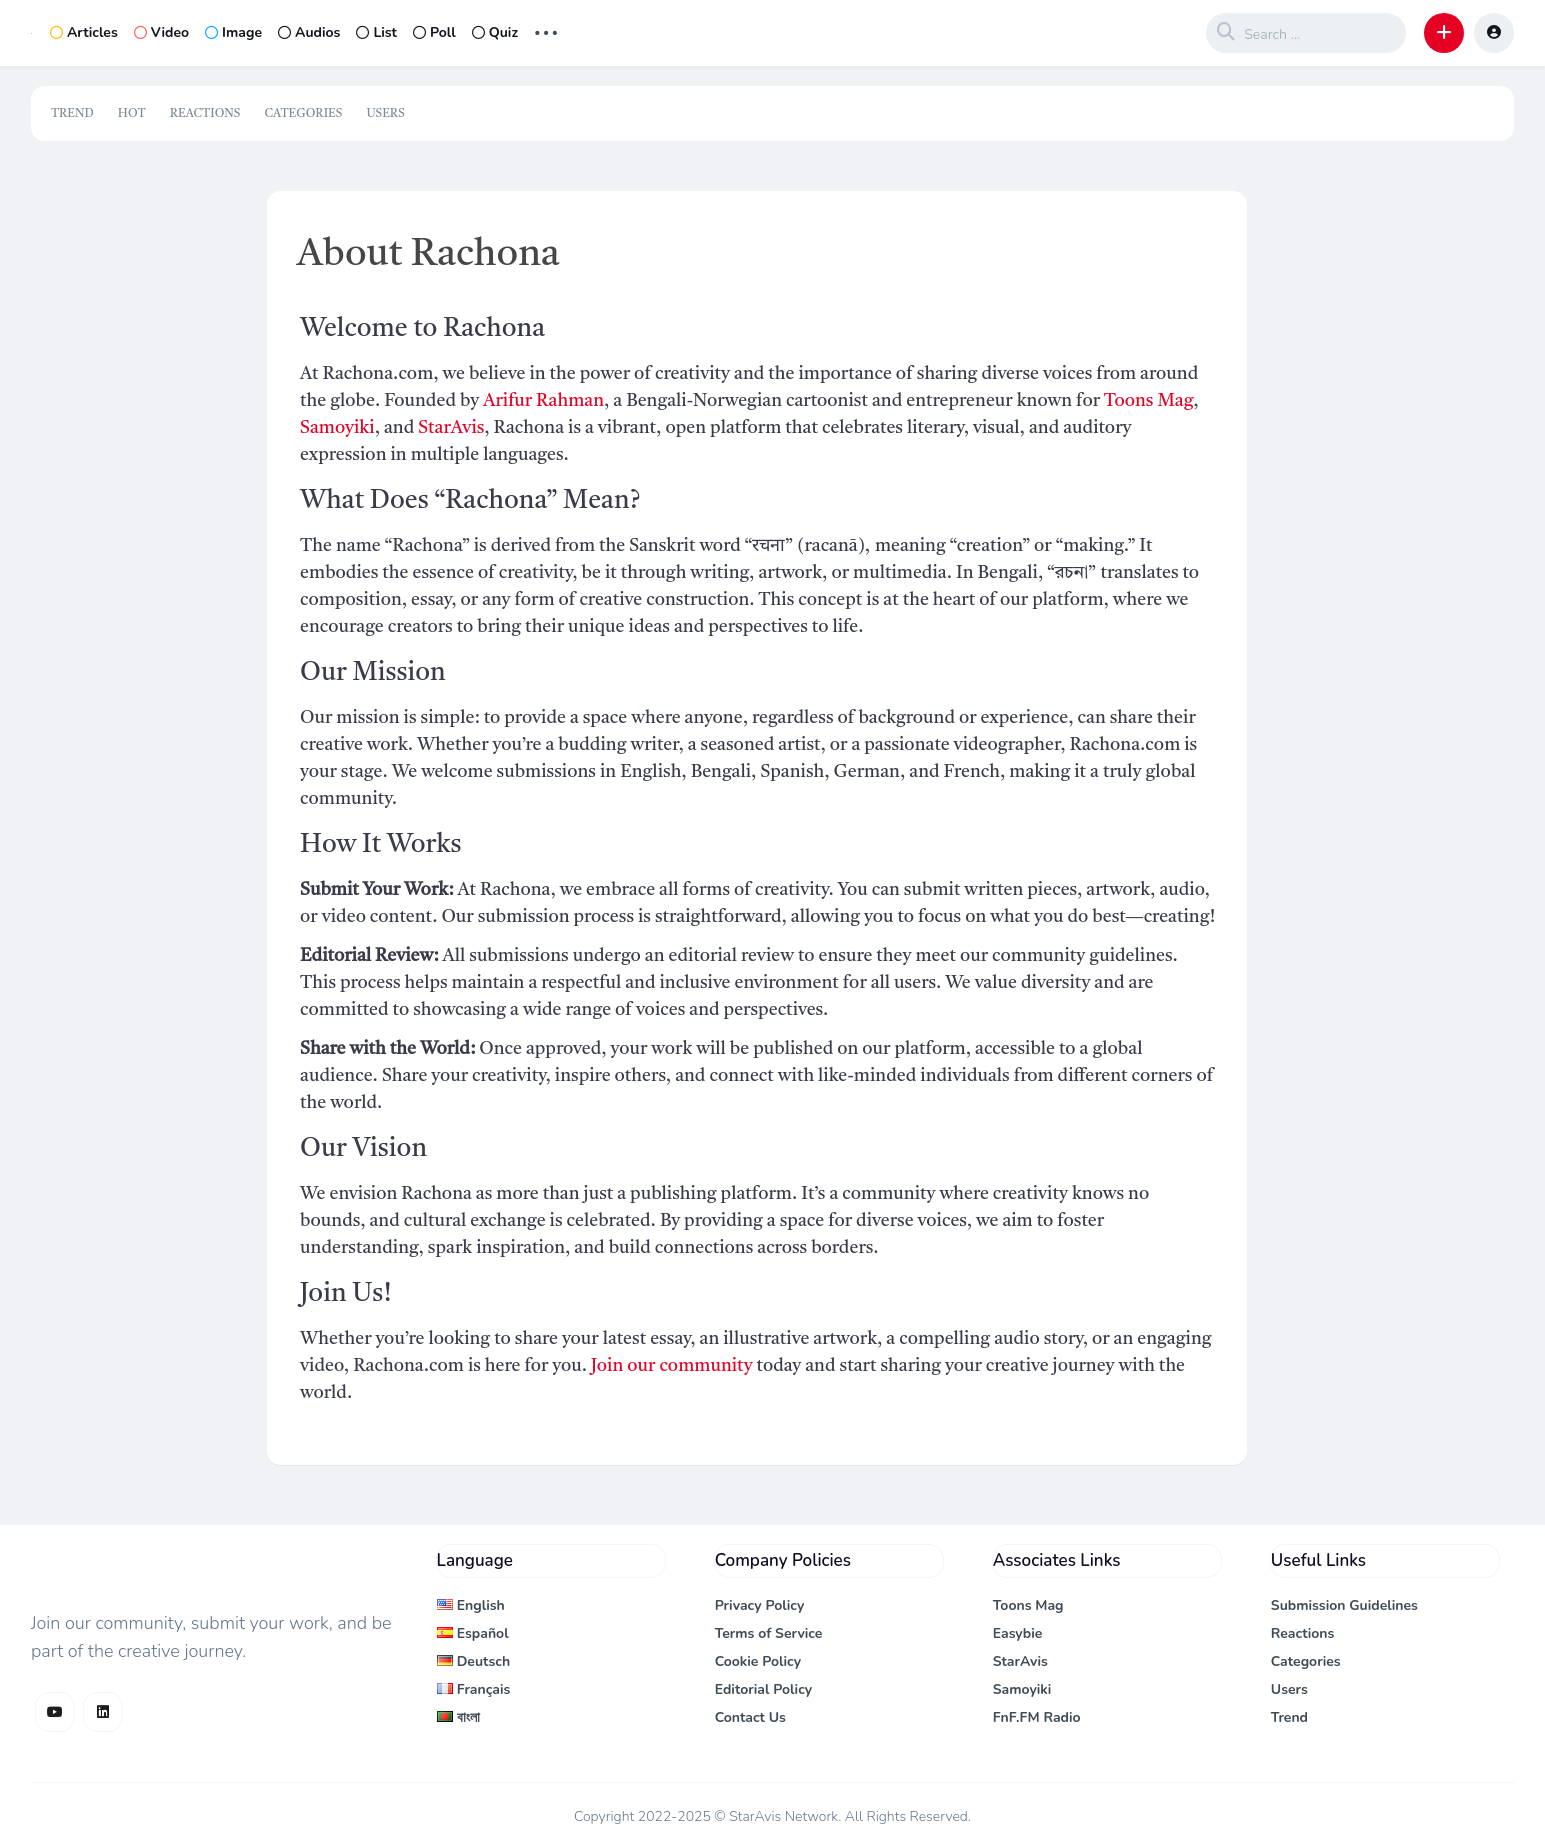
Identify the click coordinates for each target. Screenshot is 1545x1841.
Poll (434, 32)
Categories (303, 114)
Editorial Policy (764, 1689)
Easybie (1018, 1633)
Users (385, 114)
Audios (309, 32)
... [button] (546, 30)
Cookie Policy (758, 1661)
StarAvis (451, 428)
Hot (132, 114)
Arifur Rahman (543, 401)
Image (233, 32)
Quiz (495, 32)
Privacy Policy (760, 1605)
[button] (1444, 33)
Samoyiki (337, 428)
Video (161, 32)
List (376, 32)
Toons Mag (1148, 401)
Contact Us (750, 1717)
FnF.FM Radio (1037, 1717)
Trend (72, 114)
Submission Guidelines (1344, 1605)
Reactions (205, 114)
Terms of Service (769, 1633)
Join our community (672, 1366)
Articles (84, 32)
